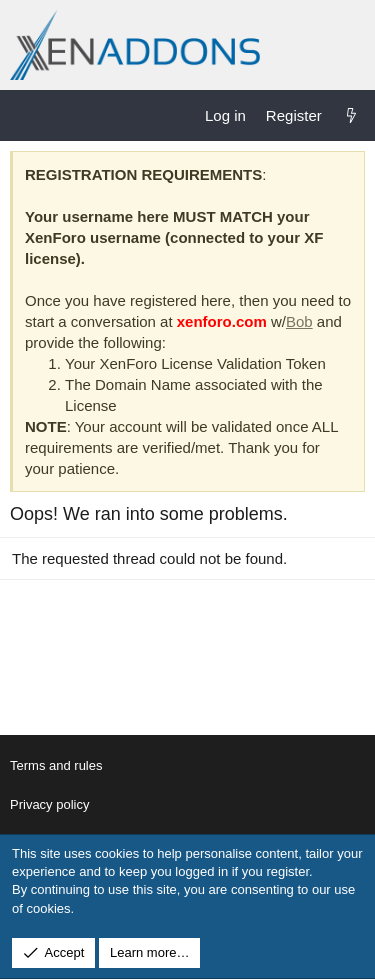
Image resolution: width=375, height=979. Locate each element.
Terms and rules (56, 765)
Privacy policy (49, 804)
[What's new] (351, 115)
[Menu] (26, 115)
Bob (299, 321)
